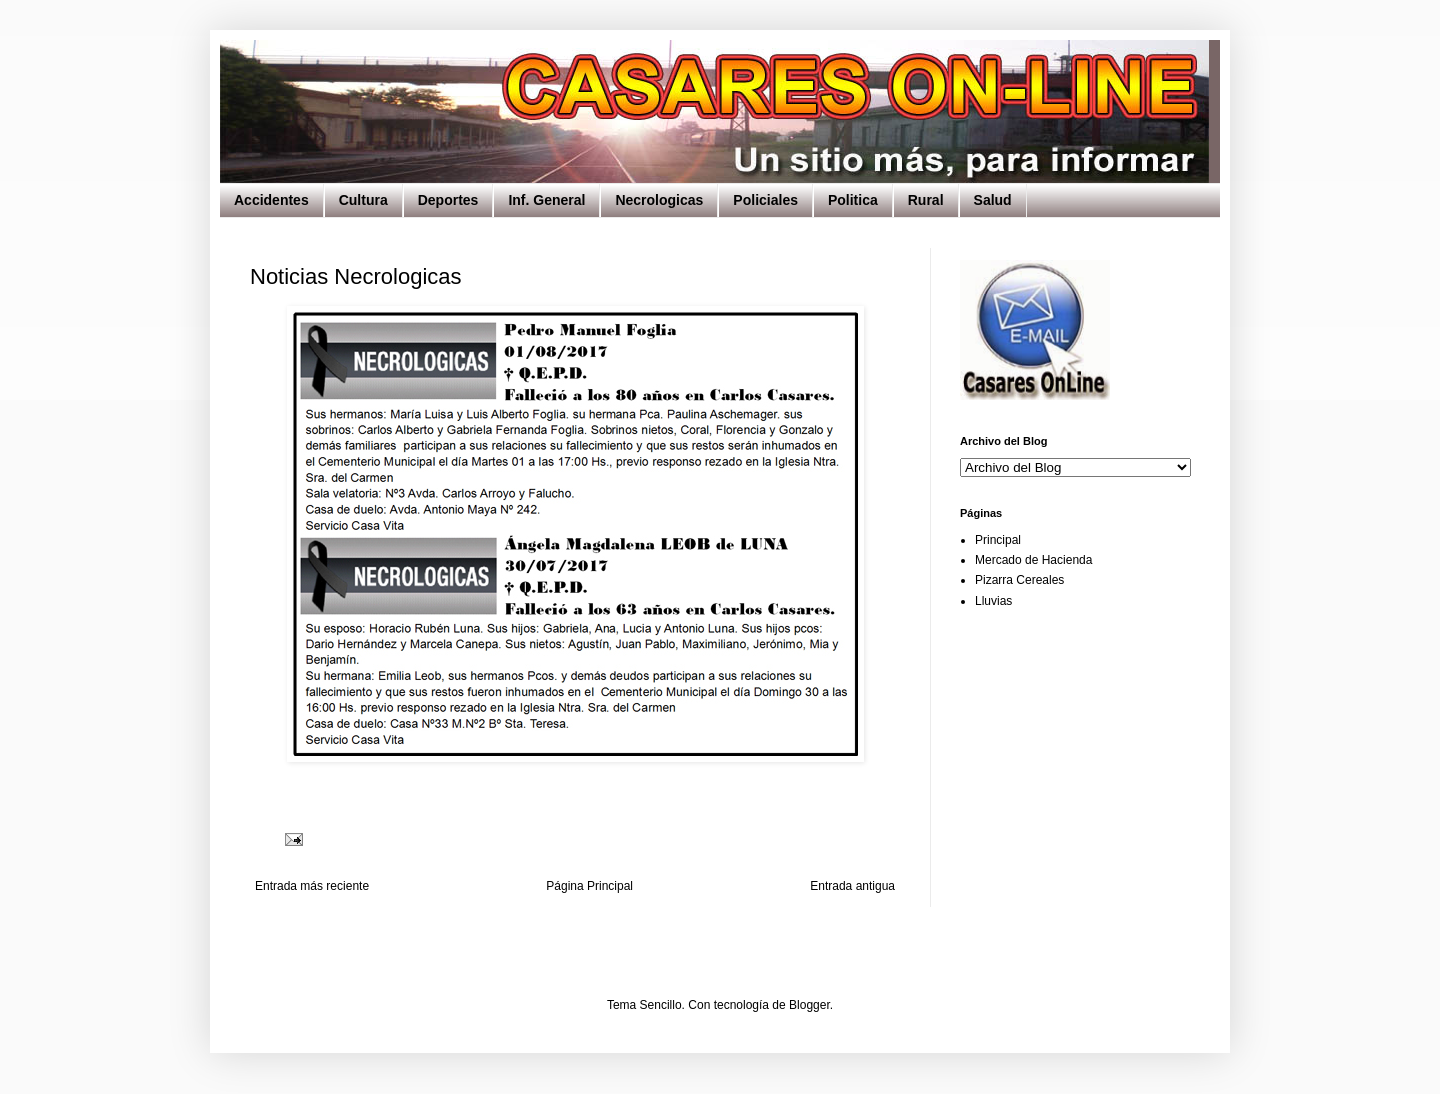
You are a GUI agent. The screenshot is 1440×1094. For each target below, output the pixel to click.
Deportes (448, 200)
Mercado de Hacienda (1033, 560)
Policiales (765, 200)
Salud (993, 200)
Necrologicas (659, 200)
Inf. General (546, 200)
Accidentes (271, 200)
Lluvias (993, 601)
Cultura (363, 200)
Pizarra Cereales (1019, 580)
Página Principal (589, 886)
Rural (926, 200)
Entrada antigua (852, 886)
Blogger (809, 1005)
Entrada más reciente (312, 886)
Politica (853, 200)
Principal (998, 540)
